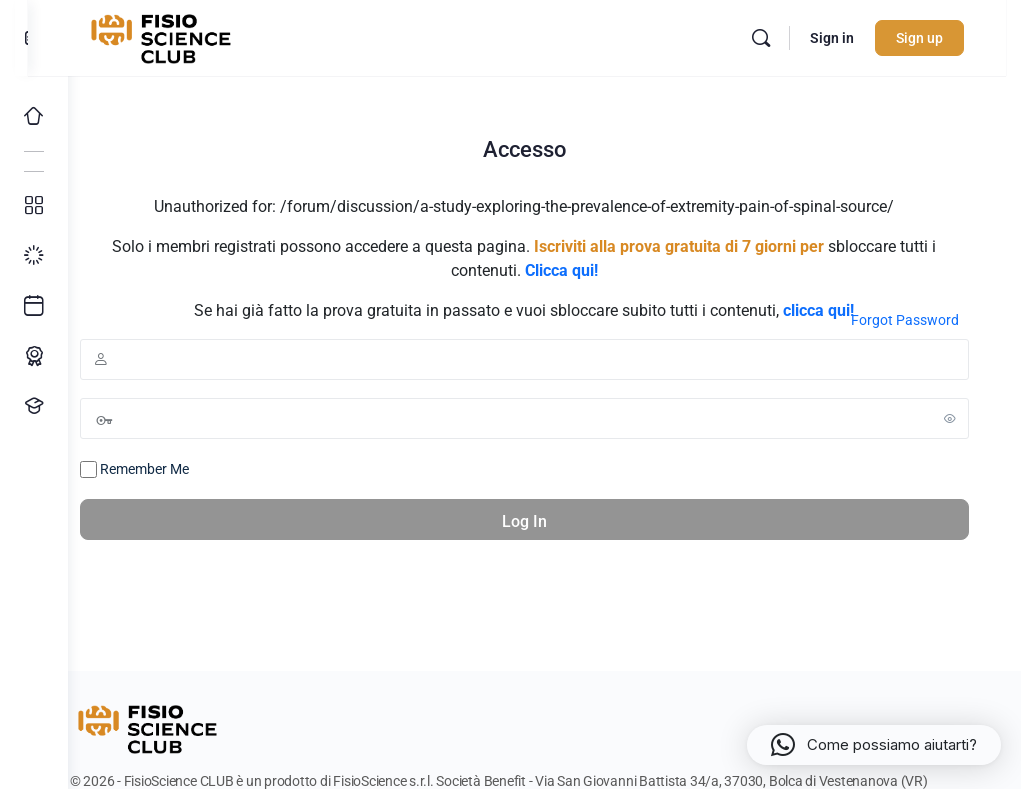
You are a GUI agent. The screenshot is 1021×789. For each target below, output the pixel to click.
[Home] (34, 116)
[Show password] (950, 418)
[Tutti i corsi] (34, 206)
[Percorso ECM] (34, 356)
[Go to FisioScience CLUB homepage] (203, 36)
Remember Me (174, 470)
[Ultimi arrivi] (34, 306)
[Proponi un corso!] (34, 406)
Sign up (934, 38)
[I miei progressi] (34, 256)
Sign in (847, 38)
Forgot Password (905, 320)
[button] (874, 745)
